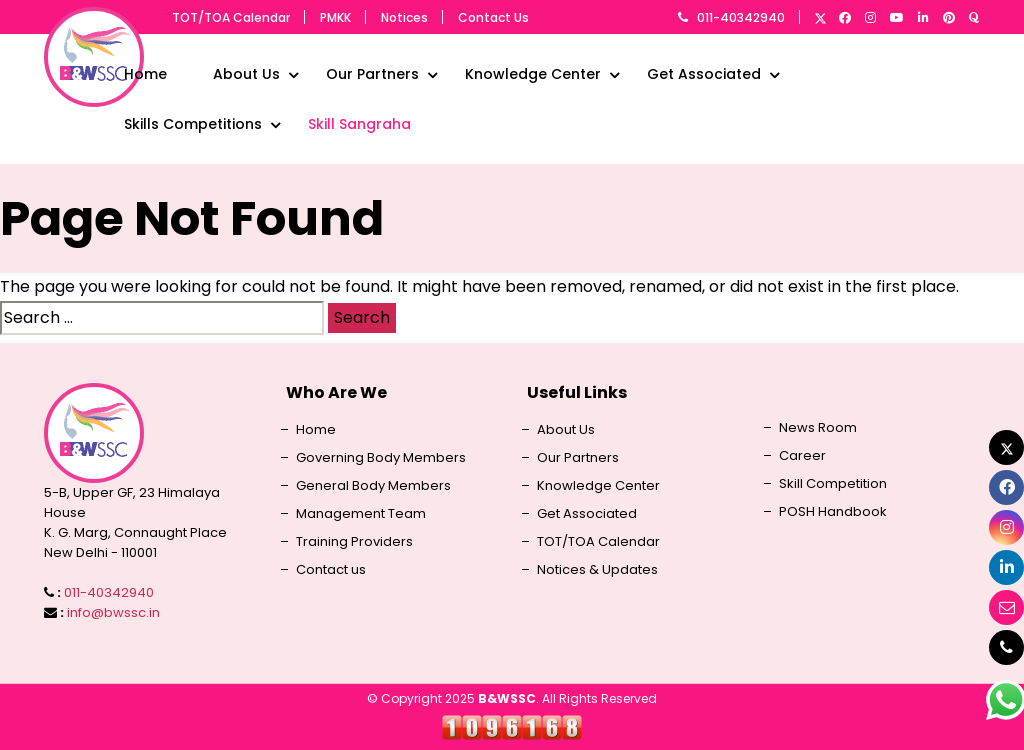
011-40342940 (741, 17)
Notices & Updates (597, 570)
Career (802, 456)
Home (145, 74)
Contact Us (493, 17)
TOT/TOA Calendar (231, 17)
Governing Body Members (381, 458)
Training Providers (354, 542)
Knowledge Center (533, 74)
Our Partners (372, 74)
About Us (246, 74)
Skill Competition (833, 484)
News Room (818, 428)
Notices (404, 17)
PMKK (335, 17)
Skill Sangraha (359, 124)
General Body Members (373, 486)
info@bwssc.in (113, 612)
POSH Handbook (833, 512)
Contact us (331, 570)
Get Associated (704, 74)
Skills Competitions (193, 124)
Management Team (361, 514)
